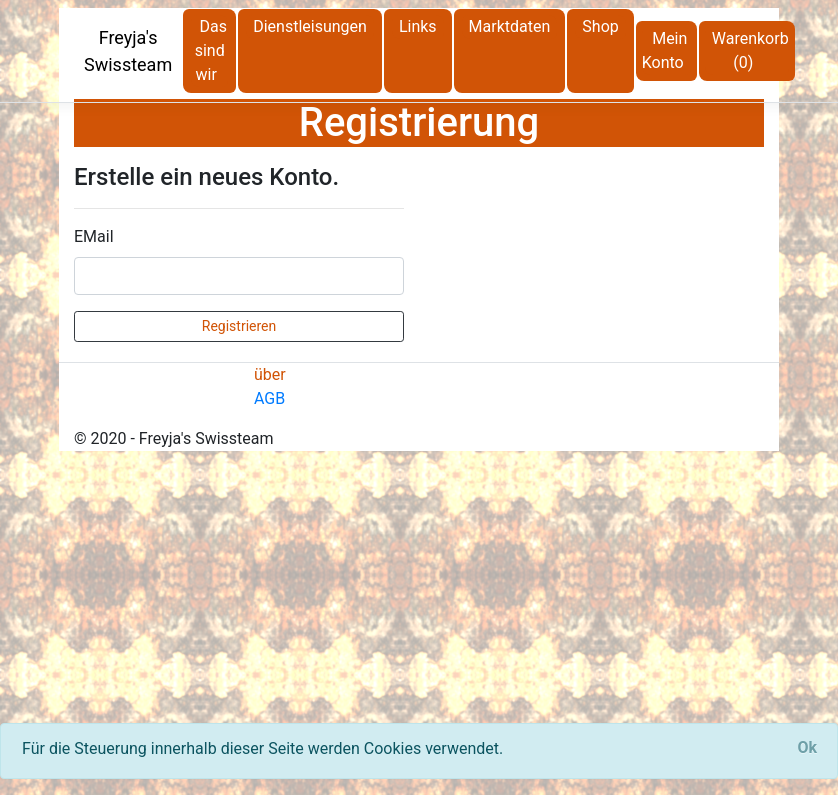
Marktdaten (510, 26)
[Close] (807, 748)
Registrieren (239, 326)
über (270, 374)
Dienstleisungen (310, 26)
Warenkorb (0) (750, 50)
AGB (269, 398)
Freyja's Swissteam (128, 51)
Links (418, 26)
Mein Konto (665, 50)
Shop (600, 26)
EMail (94, 236)
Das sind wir (211, 50)
